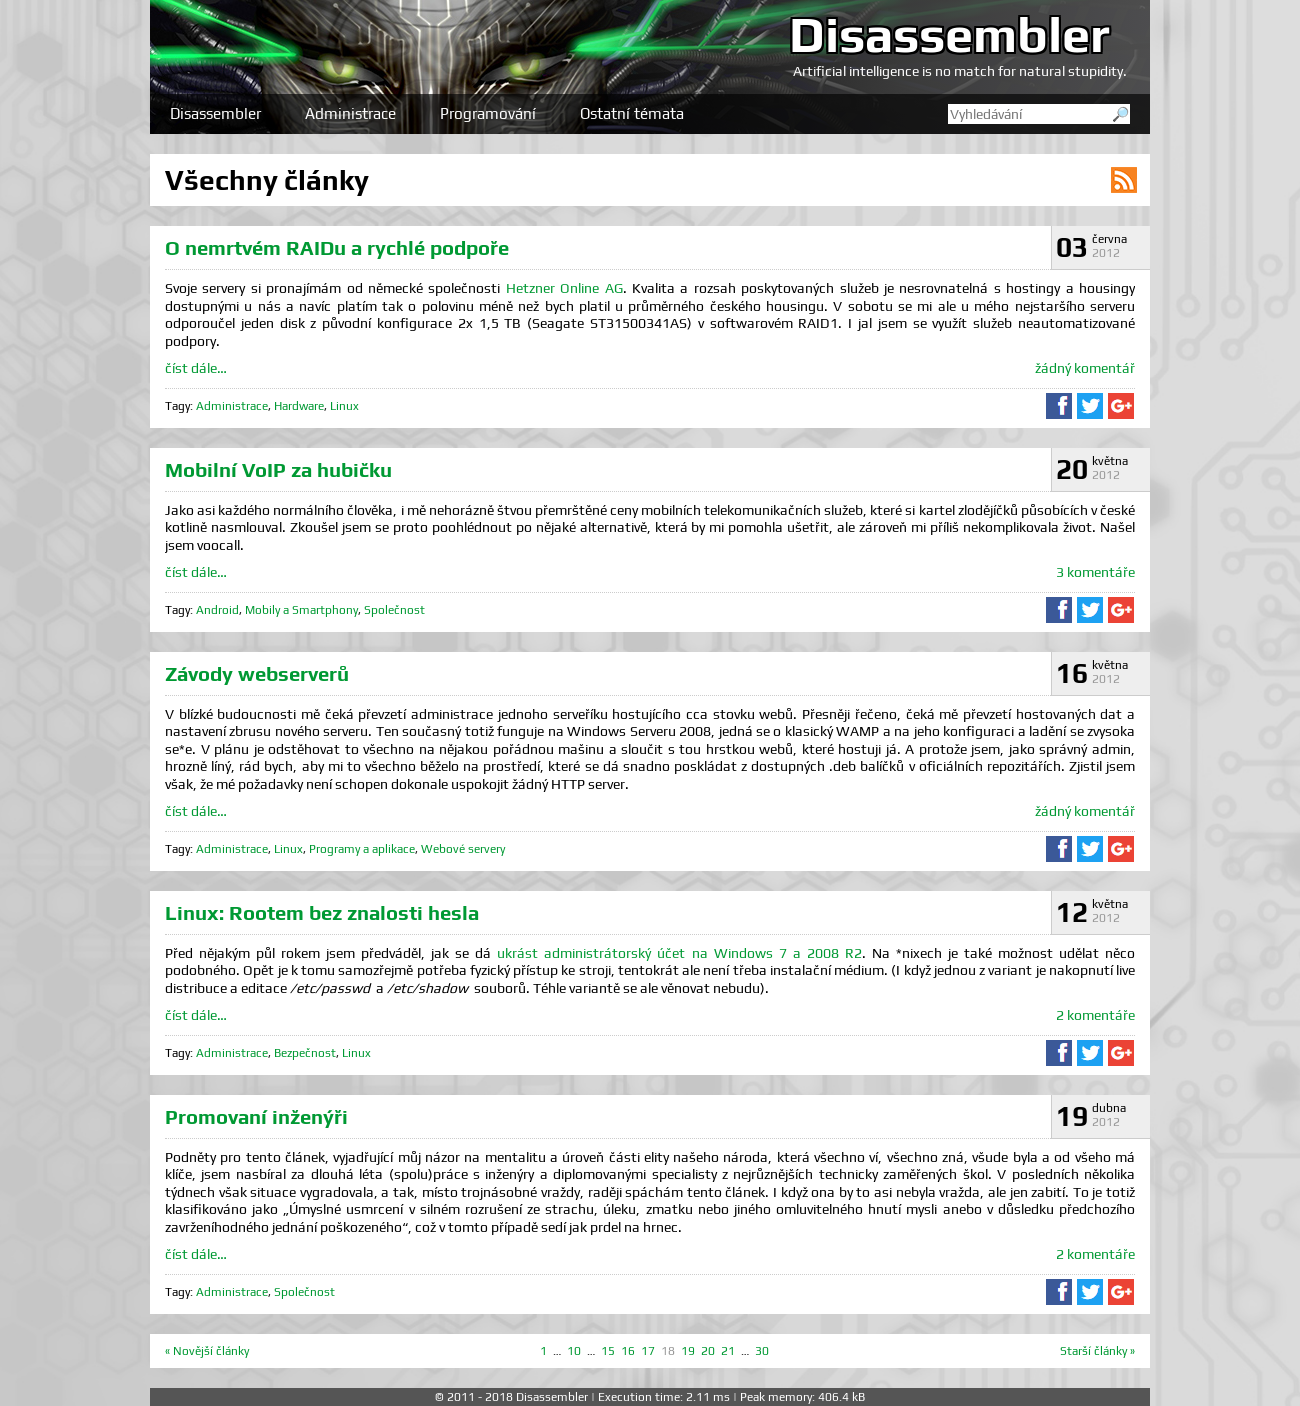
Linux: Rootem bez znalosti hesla (322, 912)
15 (608, 1351)
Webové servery (463, 849)
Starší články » (1097, 1351)
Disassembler (949, 34)
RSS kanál (1124, 180)
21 (728, 1351)
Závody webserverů (257, 673)
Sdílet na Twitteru (1090, 406)
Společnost (394, 610)
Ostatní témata (632, 113)
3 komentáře (1095, 572)
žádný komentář (1085, 368)
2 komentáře (1095, 1015)
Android (217, 610)
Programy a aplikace (362, 849)
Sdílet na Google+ (1121, 406)
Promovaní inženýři (256, 1116)
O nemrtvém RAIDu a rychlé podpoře (337, 247)
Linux (344, 406)
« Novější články (207, 1351)
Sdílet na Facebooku (1059, 406)
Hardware (299, 406)
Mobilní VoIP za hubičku (278, 469)
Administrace (350, 113)
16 (628, 1351)
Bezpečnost (305, 1053)
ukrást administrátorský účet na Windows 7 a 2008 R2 (679, 953)
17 (648, 1351)
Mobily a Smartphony (301, 610)
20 (708, 1351)
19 (688, 1351)
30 (762, 1351)
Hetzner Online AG (564, 288)
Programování (488, 113)
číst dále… (196, 368)
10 (574, 1351)
